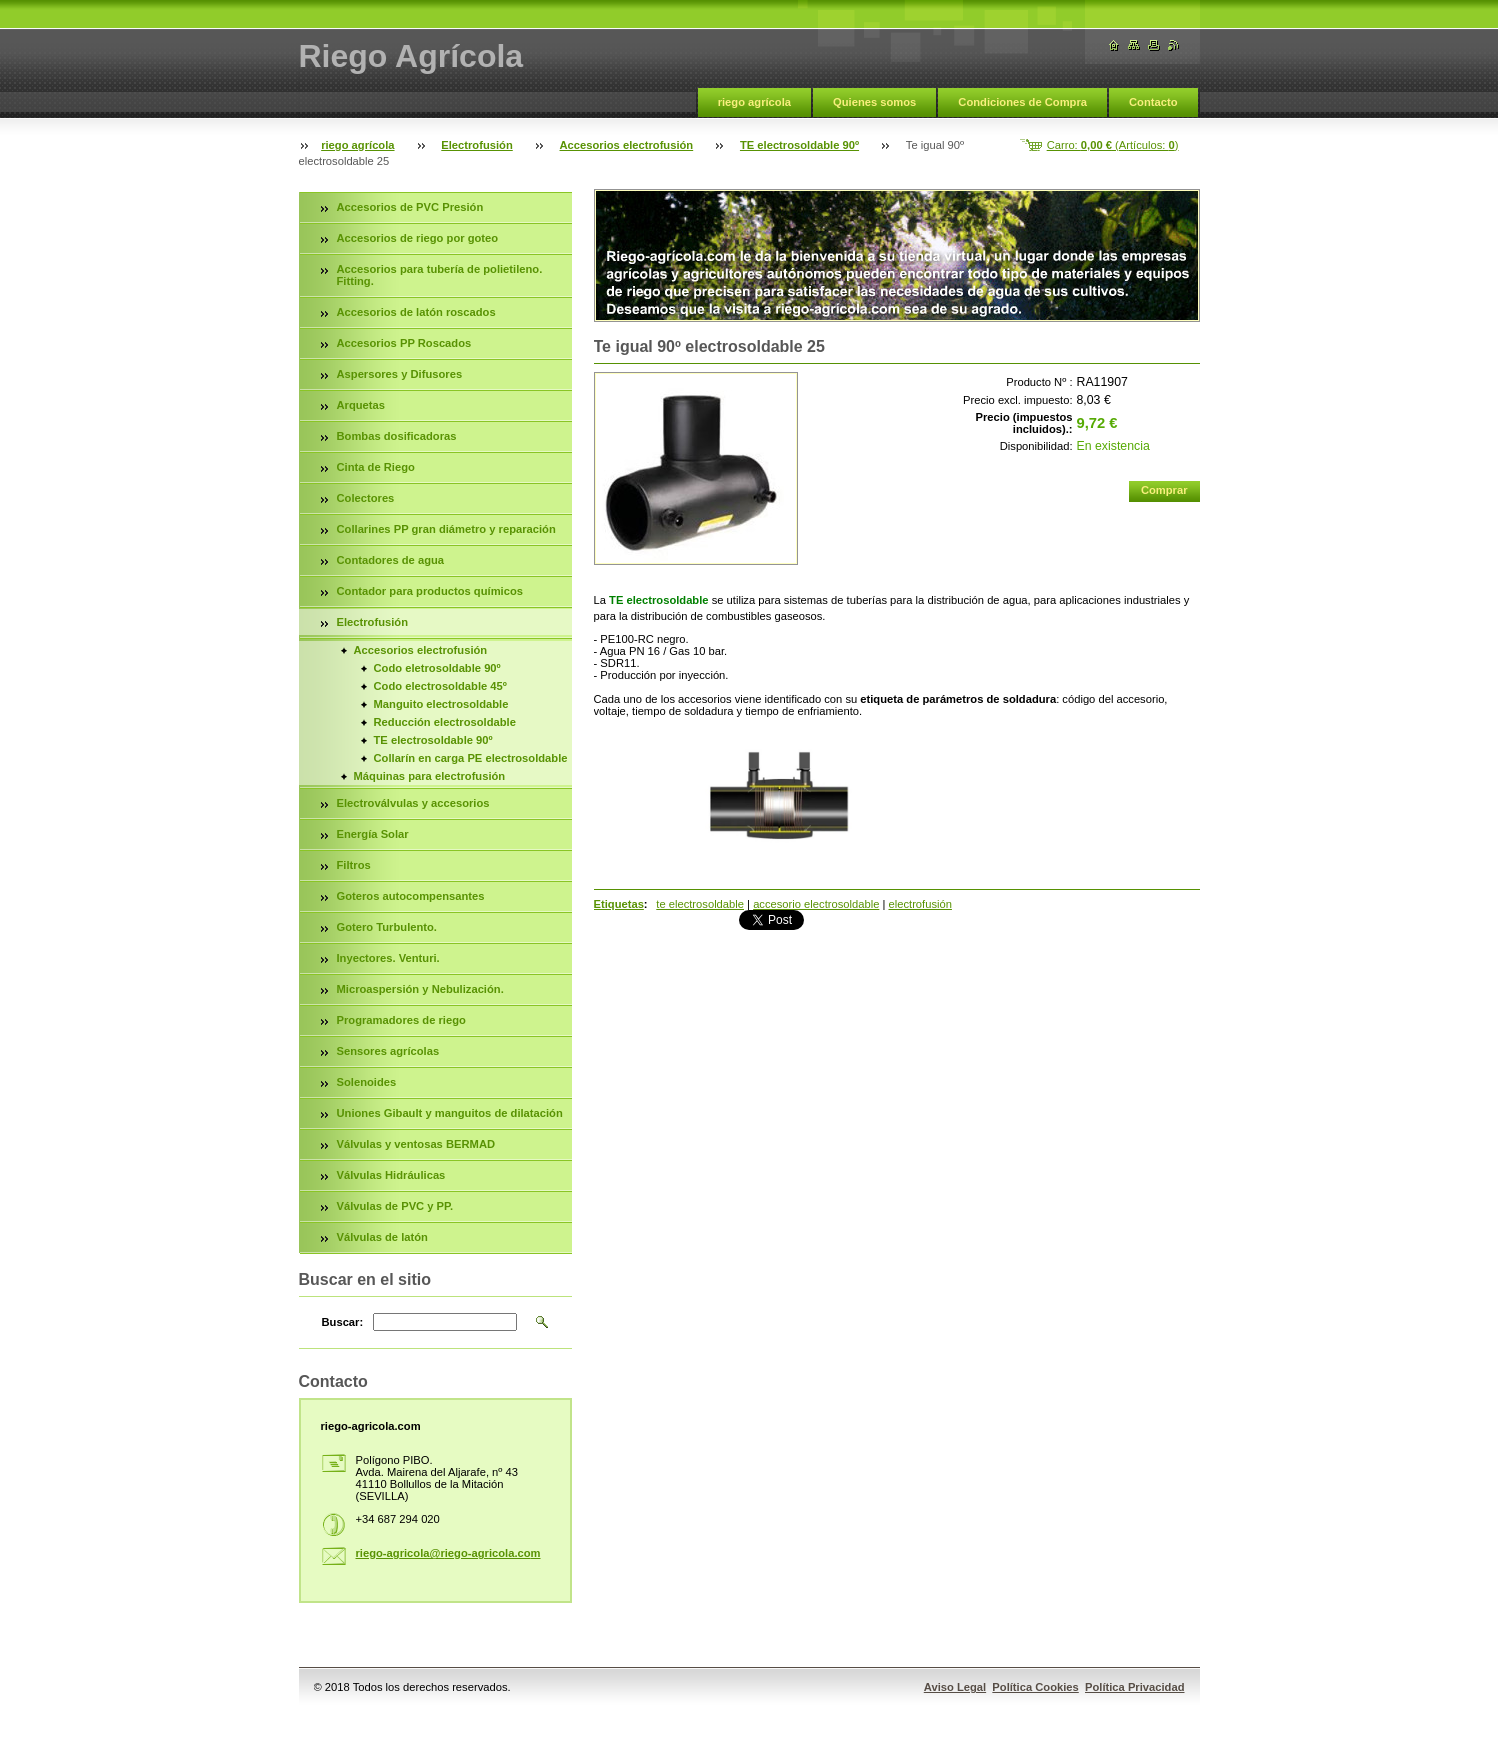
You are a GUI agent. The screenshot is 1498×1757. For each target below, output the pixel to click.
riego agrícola (754, 102)
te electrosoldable (700, 904)
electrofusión (920, 904)
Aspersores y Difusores (400, 374)
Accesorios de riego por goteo (418, 238)
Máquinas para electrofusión (430, 776)
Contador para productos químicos (430, 591)
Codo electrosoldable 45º (440, 686)
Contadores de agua (391, 560)
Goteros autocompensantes (411, 896)
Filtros (354, 865)
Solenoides (367, 1082)
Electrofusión (476, 145)
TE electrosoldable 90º (799, 145)
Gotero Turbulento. (387, 927)
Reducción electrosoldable (445, 722)
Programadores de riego (401, 1020)
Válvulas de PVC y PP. (395, 1206)
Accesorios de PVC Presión (410, 207)
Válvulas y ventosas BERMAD (416, 1144)
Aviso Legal (955, 1687)
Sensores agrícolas (388, 1051)
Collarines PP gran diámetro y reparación (446, 529)
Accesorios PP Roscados (404, 343)
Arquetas (361, 405)
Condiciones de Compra (1022, 102)
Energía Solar (373, 834)
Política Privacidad (1135, 1687)
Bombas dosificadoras (397, 436)
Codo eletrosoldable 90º (437, 668)
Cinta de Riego (376, 467)
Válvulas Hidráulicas (391, 1175)
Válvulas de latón (382, 1237)
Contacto (1153, 102)
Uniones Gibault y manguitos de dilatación (450, 1113)
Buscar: (343, 1322)
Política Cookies (1035, 1687)
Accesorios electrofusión (627, 145)
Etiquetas (619, 904)
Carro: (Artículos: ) (1113, 145)
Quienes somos (874, 102)
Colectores (366, 498)
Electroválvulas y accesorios (413, 803)
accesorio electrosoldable (816, 904)
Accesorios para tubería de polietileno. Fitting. (440, 275)
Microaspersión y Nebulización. (420, 989)
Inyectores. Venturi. (388, 958)
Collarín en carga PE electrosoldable (471, 758)
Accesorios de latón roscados (416, 312)
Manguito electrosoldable (441, 704)
